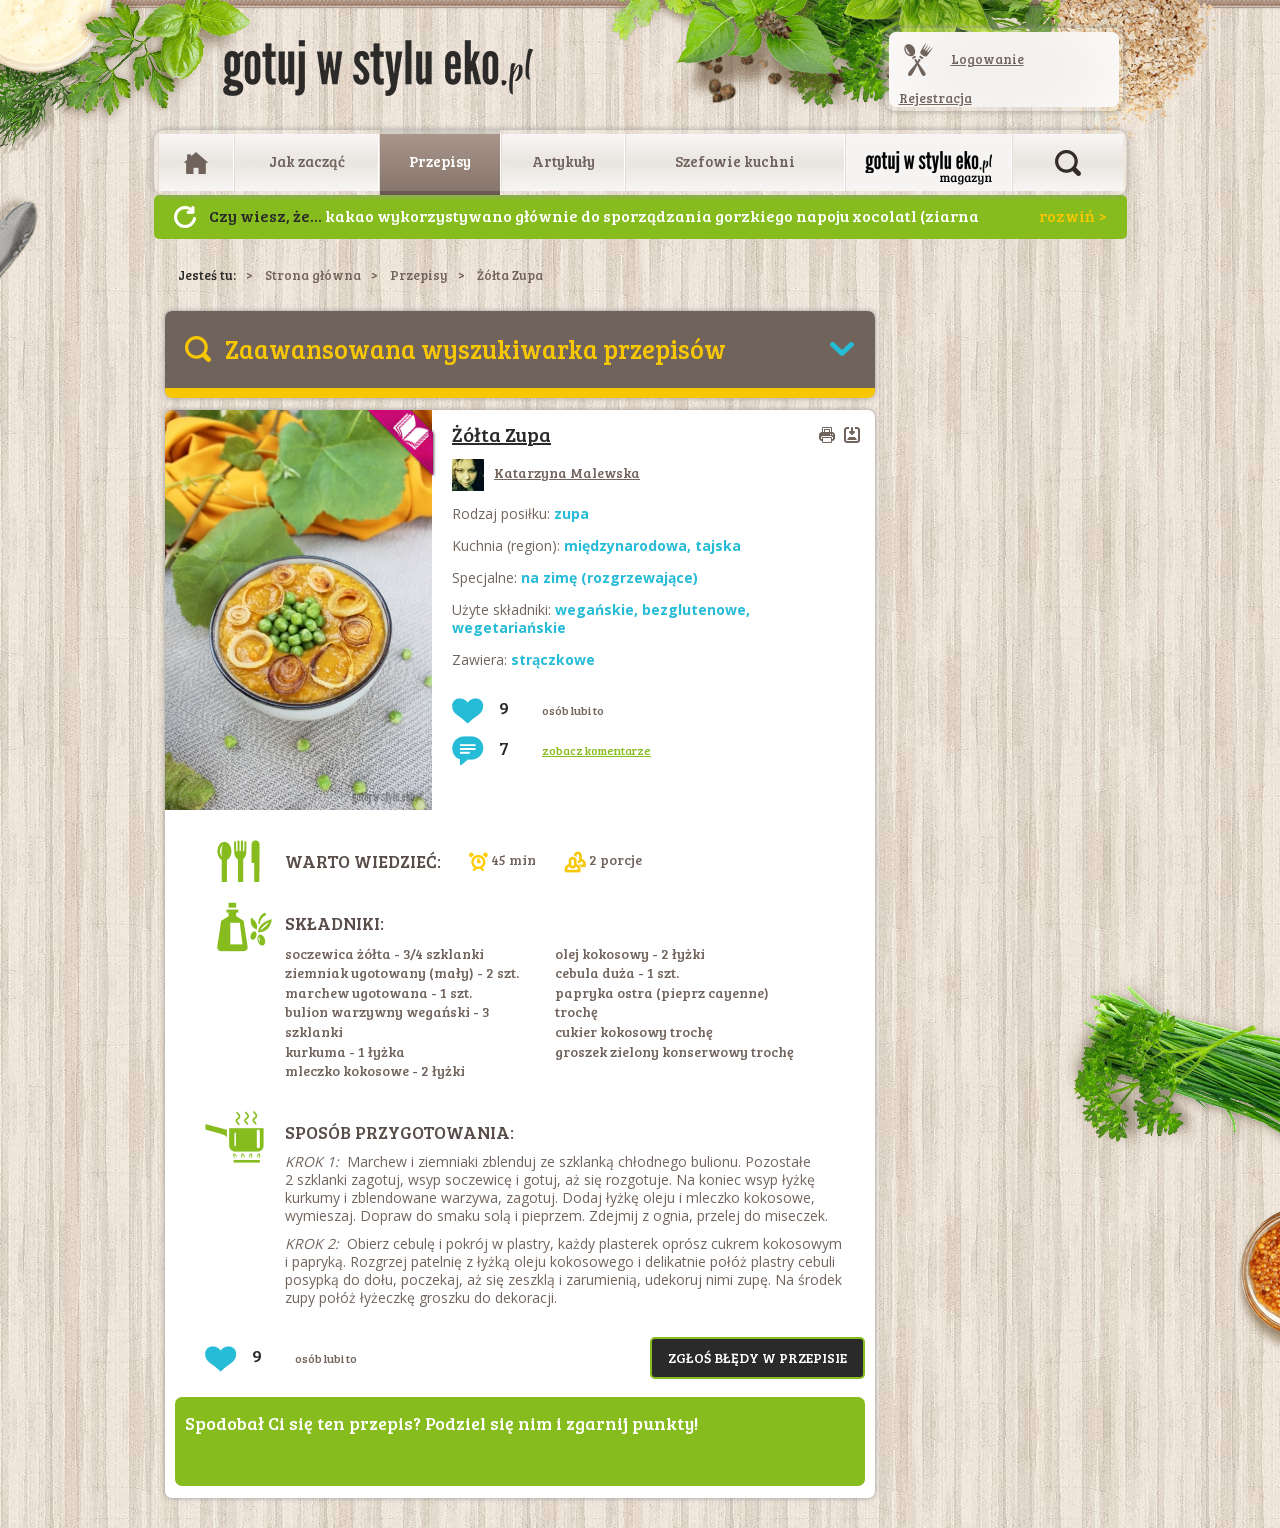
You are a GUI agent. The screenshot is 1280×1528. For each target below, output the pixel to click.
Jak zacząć (307, 161)
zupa (571, 513)
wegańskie (594, 609)
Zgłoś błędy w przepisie (757, 1357)
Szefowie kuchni (735, 161)
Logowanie (987, 59)
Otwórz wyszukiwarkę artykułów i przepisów (1068, 163)
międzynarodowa (625, 545)
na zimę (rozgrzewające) (609, 577)
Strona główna (313, 275)
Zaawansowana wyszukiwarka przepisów (475, 348)
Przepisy (440, 161)
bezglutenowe (694, 609)
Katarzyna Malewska (546, 472)
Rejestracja (935, 98)
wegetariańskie (509, 627)
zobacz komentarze (596, 750)
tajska (718, 545)
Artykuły (563, 161)
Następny (185, 217)
